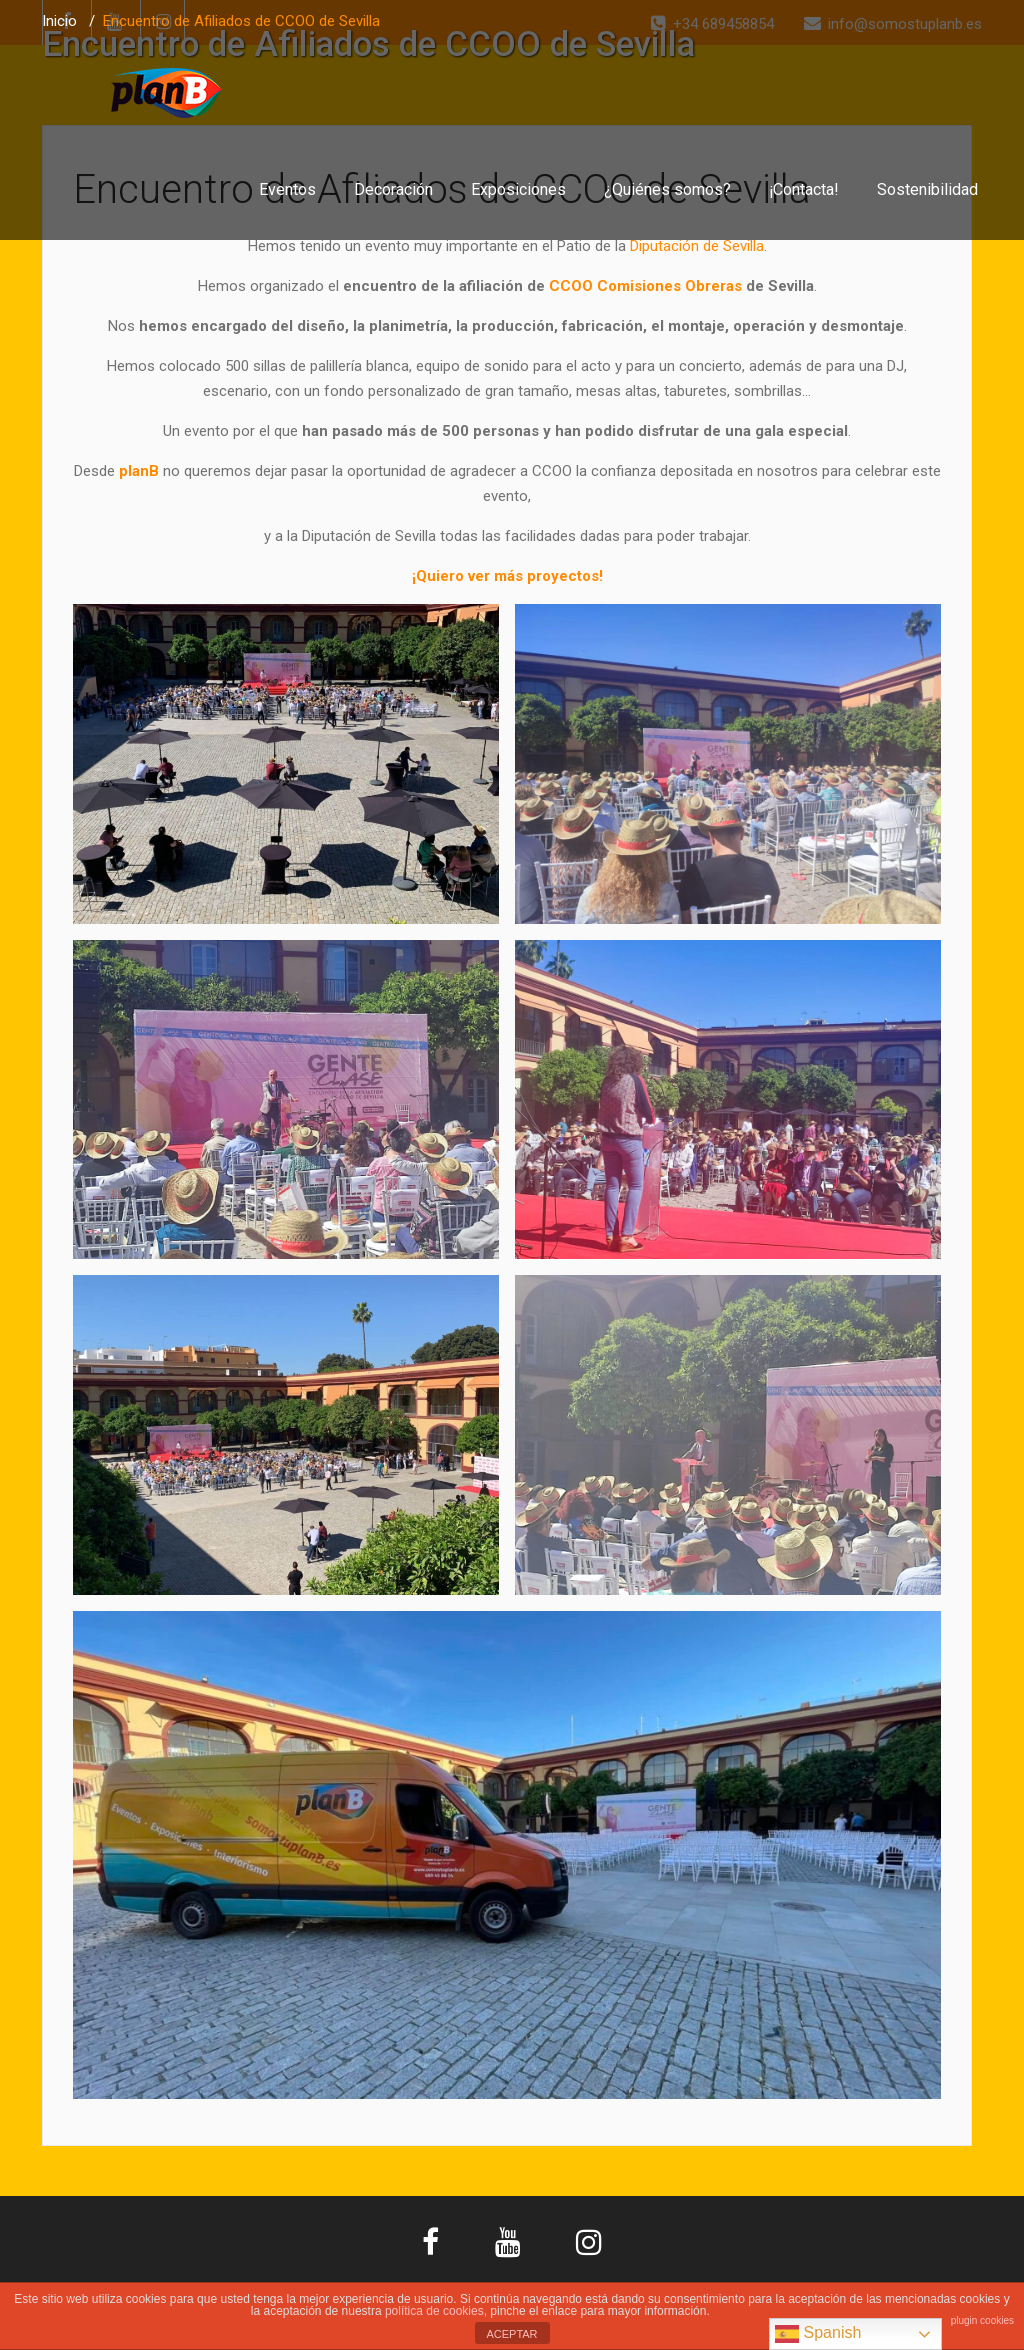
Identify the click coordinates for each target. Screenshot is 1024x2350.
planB (139, 471)
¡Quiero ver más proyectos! (507, 576)
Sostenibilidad (927, 189)
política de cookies (434, 2311)
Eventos (287, 189)
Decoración (393, 189)
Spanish (818, 2334)
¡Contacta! (804, 189)
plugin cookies (982, 2320)
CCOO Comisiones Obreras (645, 286)
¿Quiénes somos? (667, 189)
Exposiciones (518, 189)
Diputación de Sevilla (697, 246)
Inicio (59, 21)
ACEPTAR (511, 2334)
